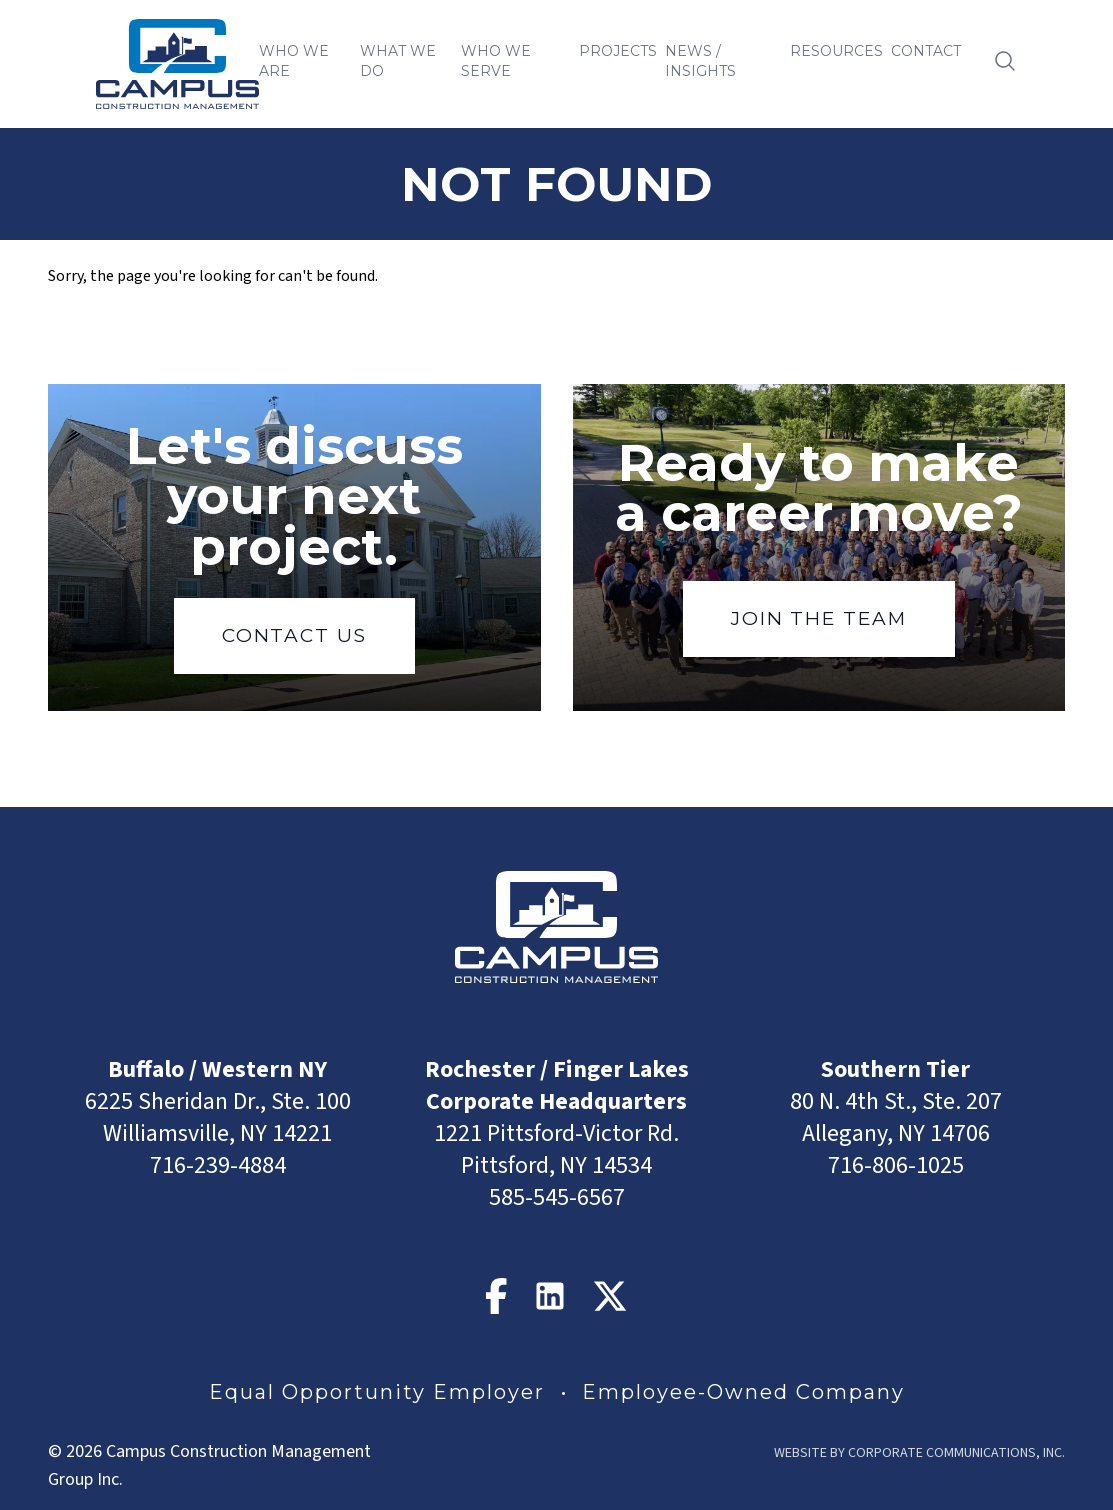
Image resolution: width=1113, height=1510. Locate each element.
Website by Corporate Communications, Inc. (919, 1453)
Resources (836, 51)
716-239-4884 (218, 1165)
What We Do (398, 61)
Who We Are (294, 61)
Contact (926, 51)
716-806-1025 (896, 1165)
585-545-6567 (557, 1197)
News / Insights (700, 61)
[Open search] (1005, 61)
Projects (618, 51)
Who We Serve (496, 61)
